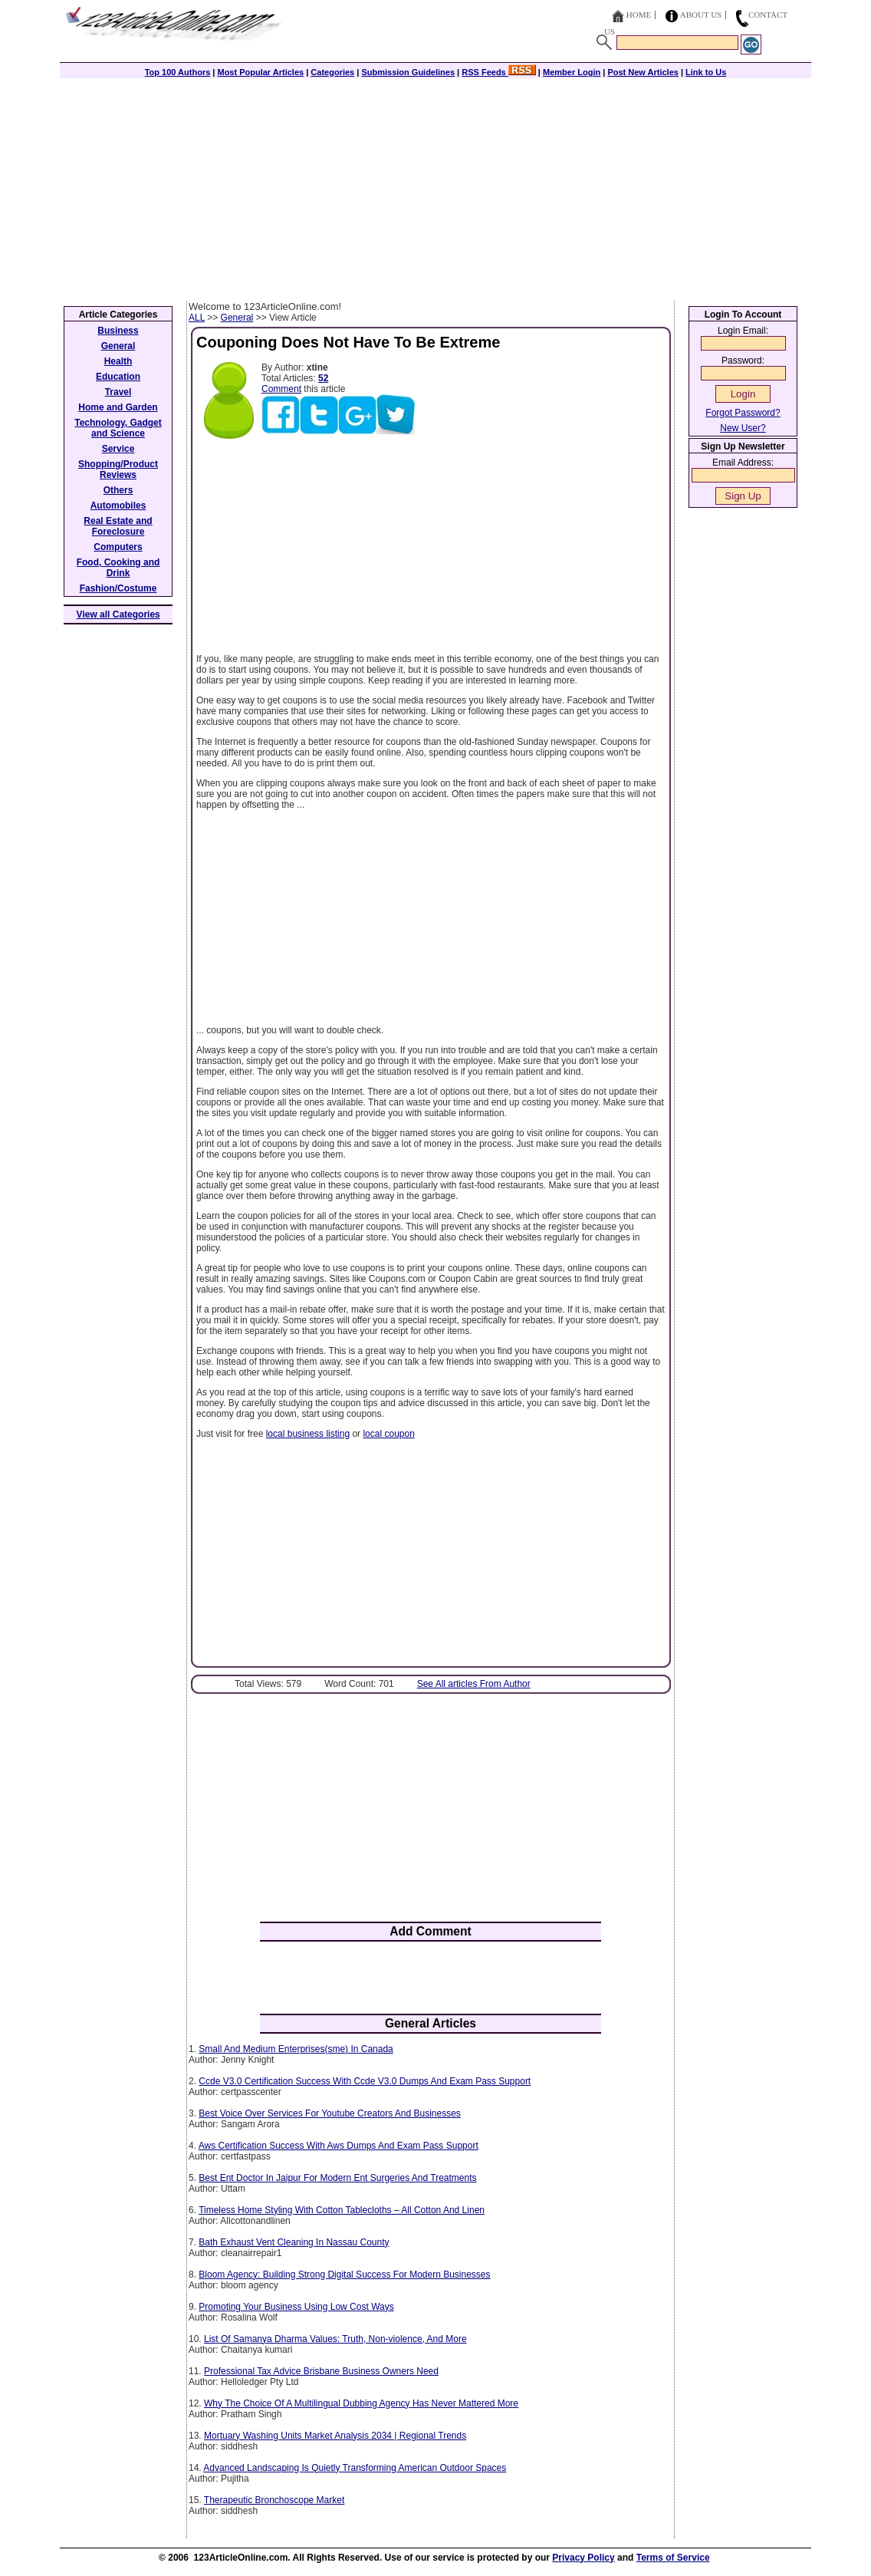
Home (638, 14)
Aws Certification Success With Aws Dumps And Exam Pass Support (338, 2145)
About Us (701, 14)
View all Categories (118, 614)
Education (118, 376)
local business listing (308, 1433)
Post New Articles (643, 72)
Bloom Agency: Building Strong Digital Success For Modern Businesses (344, 2274)
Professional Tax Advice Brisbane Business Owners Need (321, 2371)
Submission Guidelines (408, 72)
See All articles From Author (474, 1683)
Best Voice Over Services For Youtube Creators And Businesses (330, 2113)
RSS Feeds (499, 72)
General (237, 317)
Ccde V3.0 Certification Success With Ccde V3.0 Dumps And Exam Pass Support (365, 2081)
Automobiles (118, 505)
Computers (118, 547)
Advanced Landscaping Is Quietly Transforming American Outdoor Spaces (354, 2467)
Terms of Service (673, 2557)
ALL (197, 317)
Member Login (571, 72)
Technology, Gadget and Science (118, 428)
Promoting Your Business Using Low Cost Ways (296, 2306)
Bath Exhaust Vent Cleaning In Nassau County (294, 2242)
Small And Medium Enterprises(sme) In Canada (296, 2049)
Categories (332, 72)
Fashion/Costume (118, 588)
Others (118, 490)
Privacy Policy (583, 2557)
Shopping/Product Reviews (118, 469)
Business (117, 330)
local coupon (388, 1433)
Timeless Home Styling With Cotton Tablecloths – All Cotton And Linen (342, 2210)
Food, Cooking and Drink (118, 567)
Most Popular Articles (260, 72)
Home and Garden (117, 407)
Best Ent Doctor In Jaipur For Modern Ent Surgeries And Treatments (337, 2177)
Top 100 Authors (178, 72)
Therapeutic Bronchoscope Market (274, 2500)
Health (118, 361)
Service (118, 448)
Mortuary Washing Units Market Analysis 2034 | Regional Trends (335, 2435)
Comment (281, 389)
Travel (118, 392)
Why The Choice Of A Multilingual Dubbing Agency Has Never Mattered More (361, 2403)
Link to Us (705, 72)
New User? (742, 428)
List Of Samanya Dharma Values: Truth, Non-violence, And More (335, 2339)
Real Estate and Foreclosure (118, 526)
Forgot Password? (742, 412)
